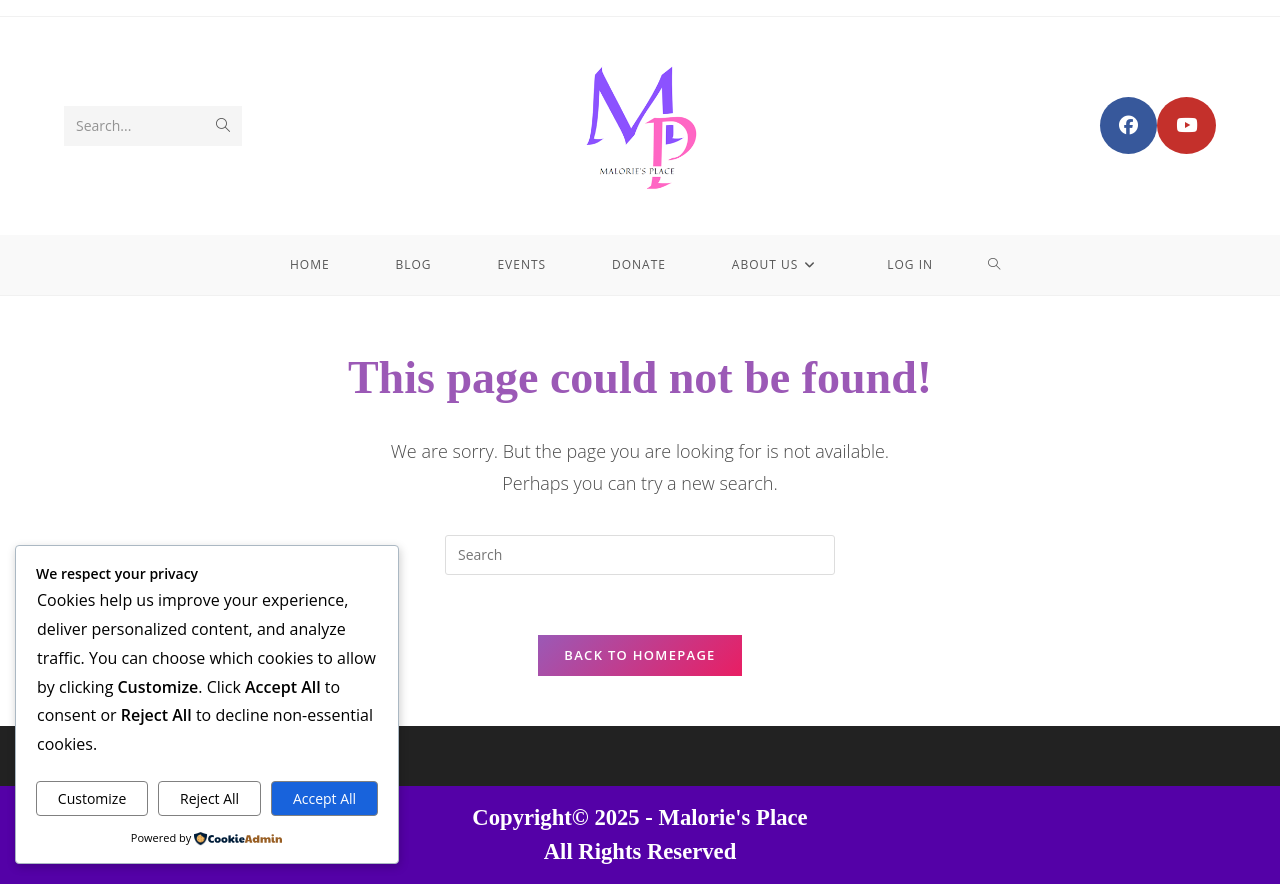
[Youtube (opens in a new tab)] (1186, 125)
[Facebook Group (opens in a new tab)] (1128, 125)
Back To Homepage (639, 655)
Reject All (209, 798)
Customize (92, 798)
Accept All (324, 798)
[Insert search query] (640, 555)
